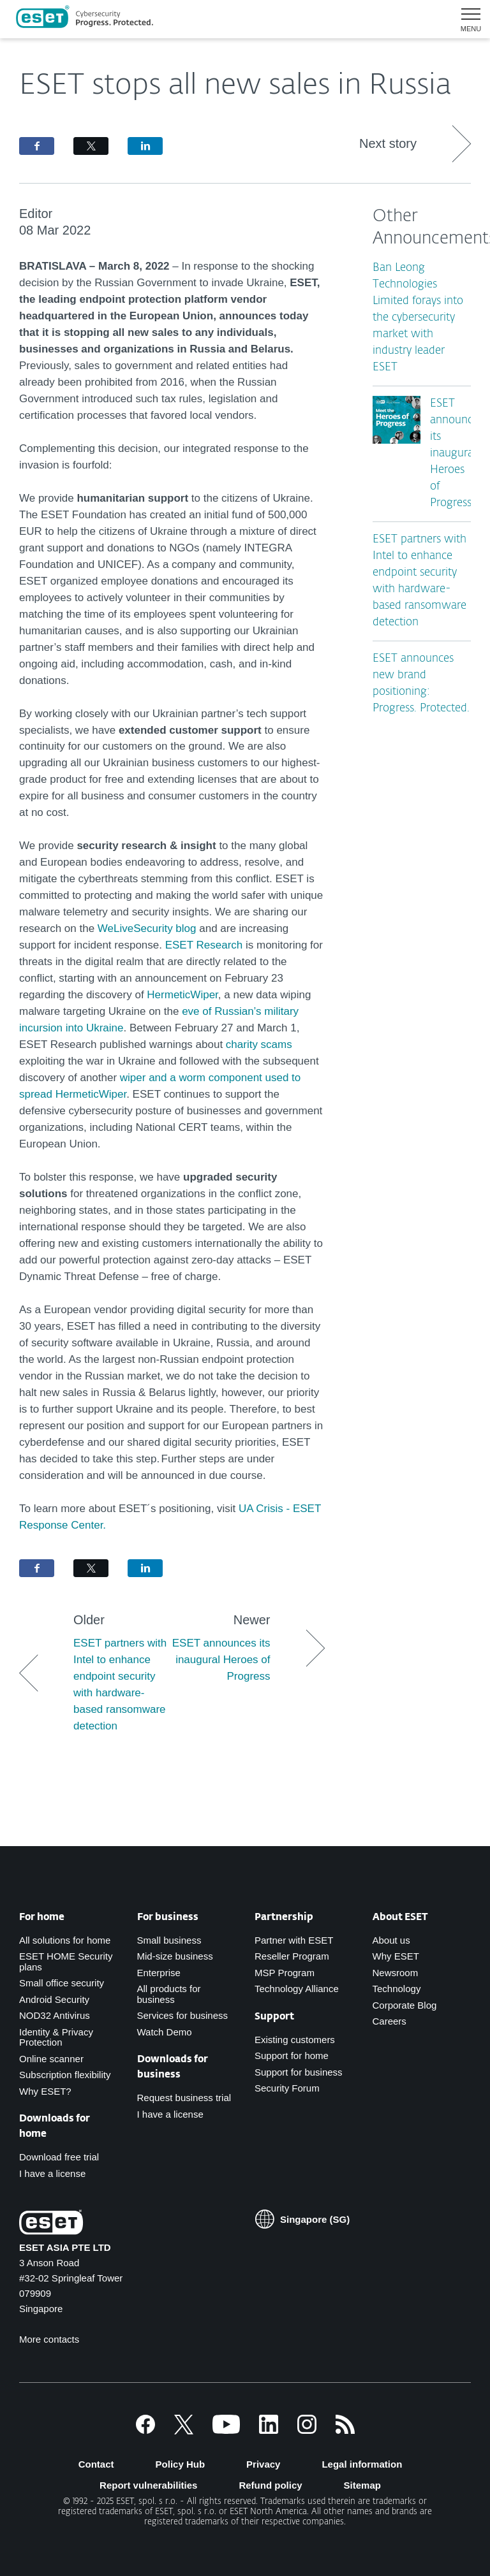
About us (391, 1940)
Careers (389, 2021)
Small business (169, 1940)
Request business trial (184, 2097)
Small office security (61, 1982)
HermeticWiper (182, 995)
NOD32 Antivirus (54, 2015)
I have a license (52, 2173)
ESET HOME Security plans (65, 1961)
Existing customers (295, 2039)
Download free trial (59, 2156)
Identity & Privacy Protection (56, 2037)
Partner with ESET (294, 1940)
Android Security (54, 1999)
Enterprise (159, 1972)
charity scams (259, 1044)
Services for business (182, 2015)
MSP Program (285, 1972)
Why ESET (396, 1956)
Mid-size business (175, 1956)
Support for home (292, 2055)
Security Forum (287, 2088)
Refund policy (270, 2485)
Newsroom (396, 1972)
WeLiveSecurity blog (147, 928)
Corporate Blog (405, 2005)
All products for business (169, 1994)
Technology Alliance (297, 1988)
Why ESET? (45, 2091)
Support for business (299, 2072)
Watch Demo (164, 2032)
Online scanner (51, 2058)
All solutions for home (64, 1940)
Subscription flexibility (64, 2074)
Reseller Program (292, 1956)
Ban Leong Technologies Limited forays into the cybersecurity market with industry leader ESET (418, 318)
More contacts (49, 2339)
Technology (397, 1988)
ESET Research (204, 945)
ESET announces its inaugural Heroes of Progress (456, 453)
